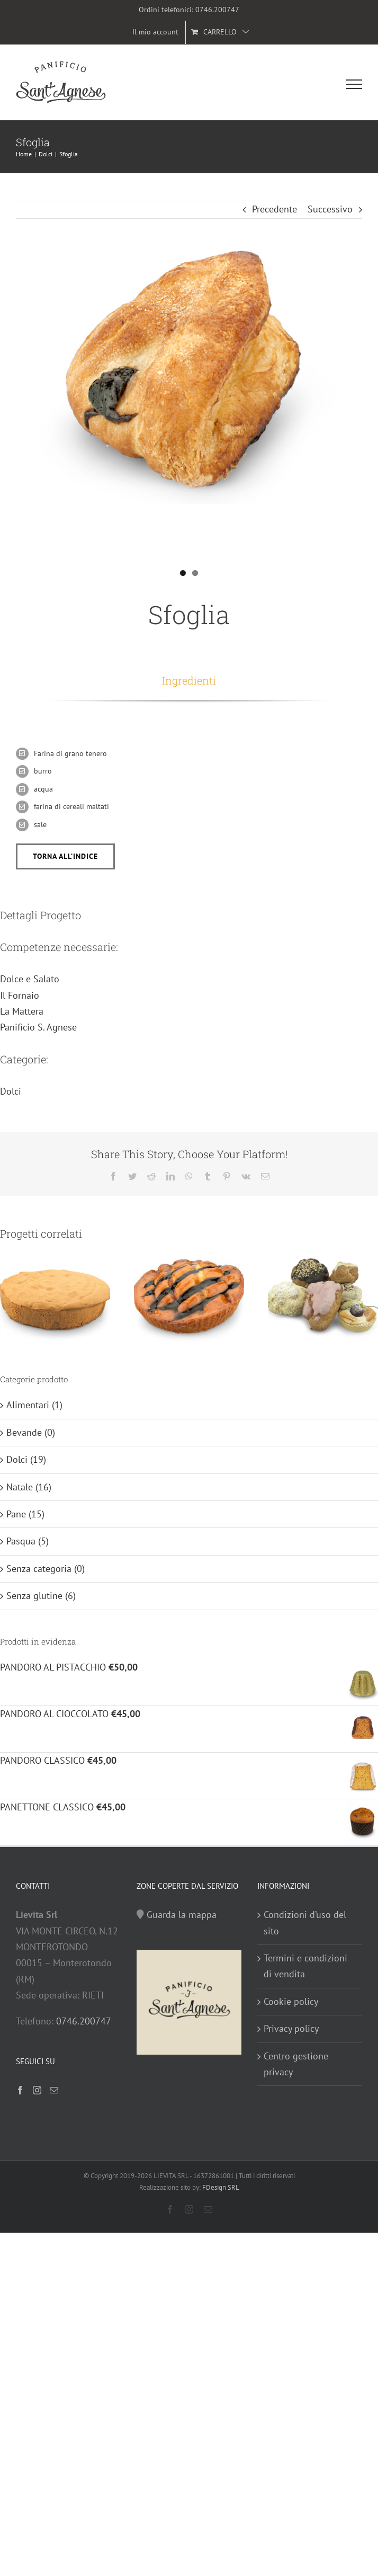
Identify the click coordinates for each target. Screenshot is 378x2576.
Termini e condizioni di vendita (305, 1966)
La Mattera (21, 1011)
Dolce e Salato (29, 979)
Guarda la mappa (182, 1914)
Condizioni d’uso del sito (305, 1922)
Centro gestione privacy (296, 2064)
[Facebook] (20, 2090)
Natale (19, 1487)
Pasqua (20, 1541)
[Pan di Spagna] (55, 1299)
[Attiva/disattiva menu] (354, 84)
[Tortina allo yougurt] (189, 1299)
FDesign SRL (220, 2187)
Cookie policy (291, 2001)
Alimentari (27, 1405)
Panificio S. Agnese (38, 1027)
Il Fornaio (19, 995)
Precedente (274, 209)
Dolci (10, 1091)
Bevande (24, 1432)
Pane (16, 1514)
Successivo (330, 209)
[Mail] (54, 2090)
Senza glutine (34, 1595)
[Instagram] (37, 2090)
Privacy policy (291, 2028)
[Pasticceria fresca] (323, 1299)
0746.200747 (217, 9)
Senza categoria (38, 1568)
